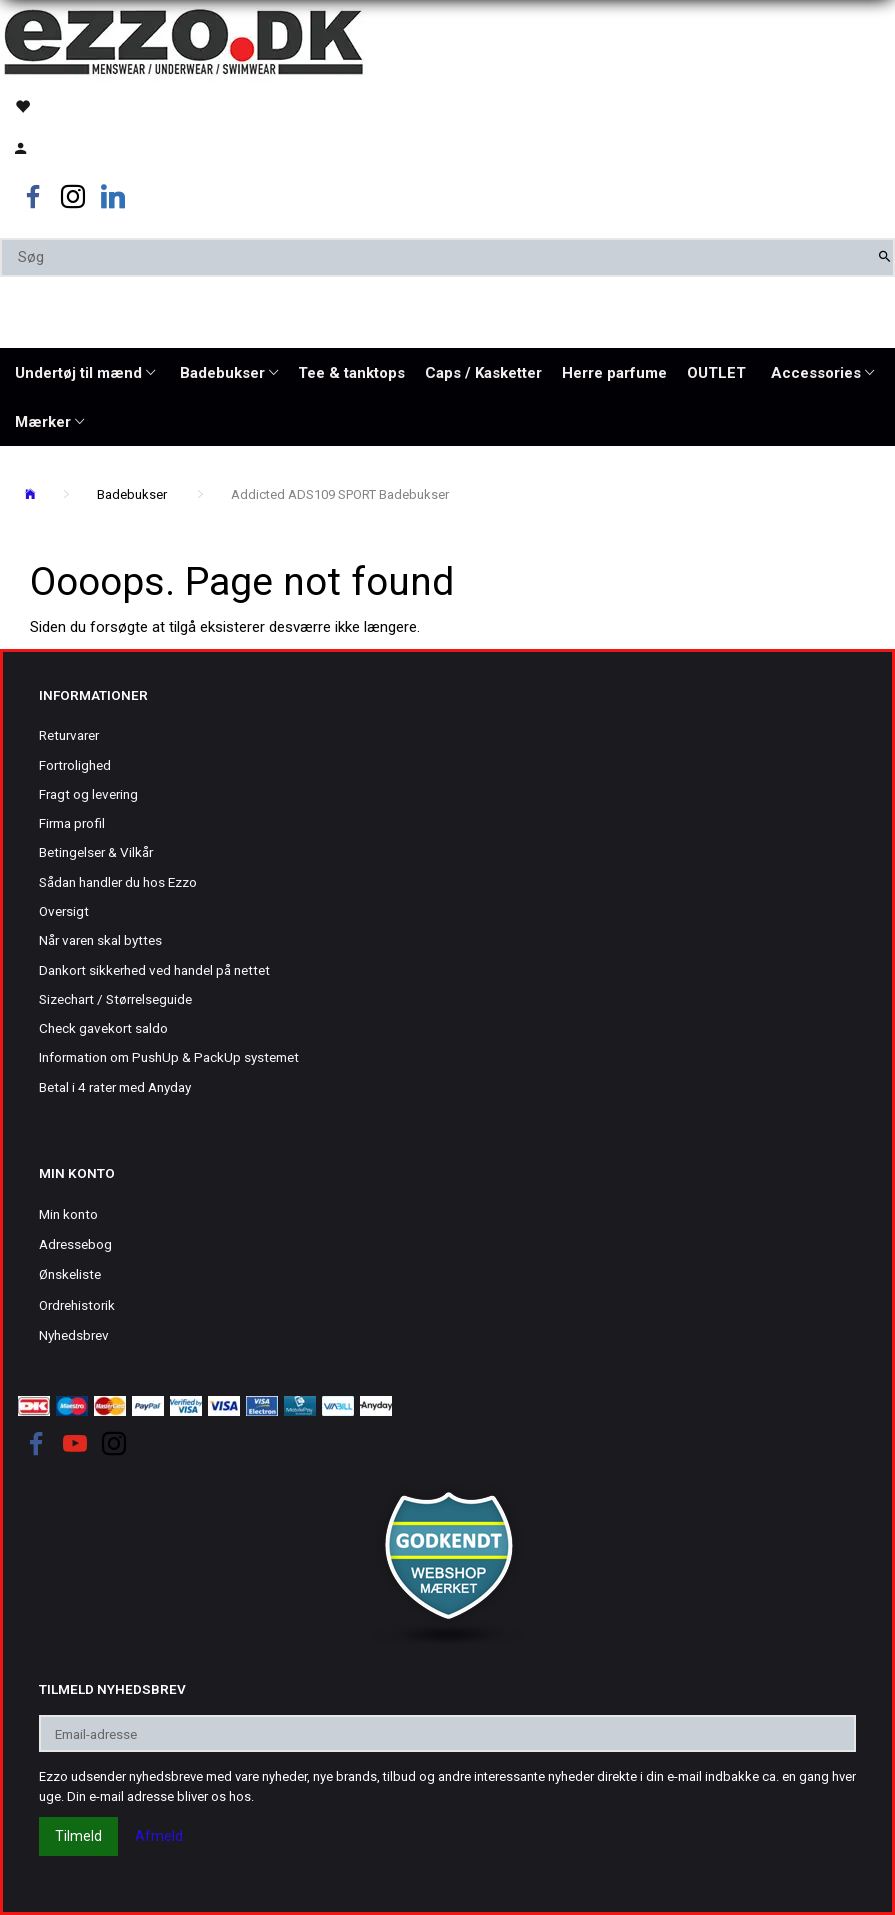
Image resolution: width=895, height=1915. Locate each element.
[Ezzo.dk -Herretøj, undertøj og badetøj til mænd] (183, 40)
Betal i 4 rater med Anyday (115, 1087)
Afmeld (159, 1836)
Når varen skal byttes (100, 940)
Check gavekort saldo (103, 1028)
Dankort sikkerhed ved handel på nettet (154, 970)
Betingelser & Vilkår (96, 852)
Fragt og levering (88, 794)
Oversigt (64, 911)
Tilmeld (78, 1836)
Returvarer (69, 735)
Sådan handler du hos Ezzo (118, 882)
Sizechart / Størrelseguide (115, 999)
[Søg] (884, 257)
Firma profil (72, 823)
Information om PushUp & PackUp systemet (169, 1057)
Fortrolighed (75, 765)
